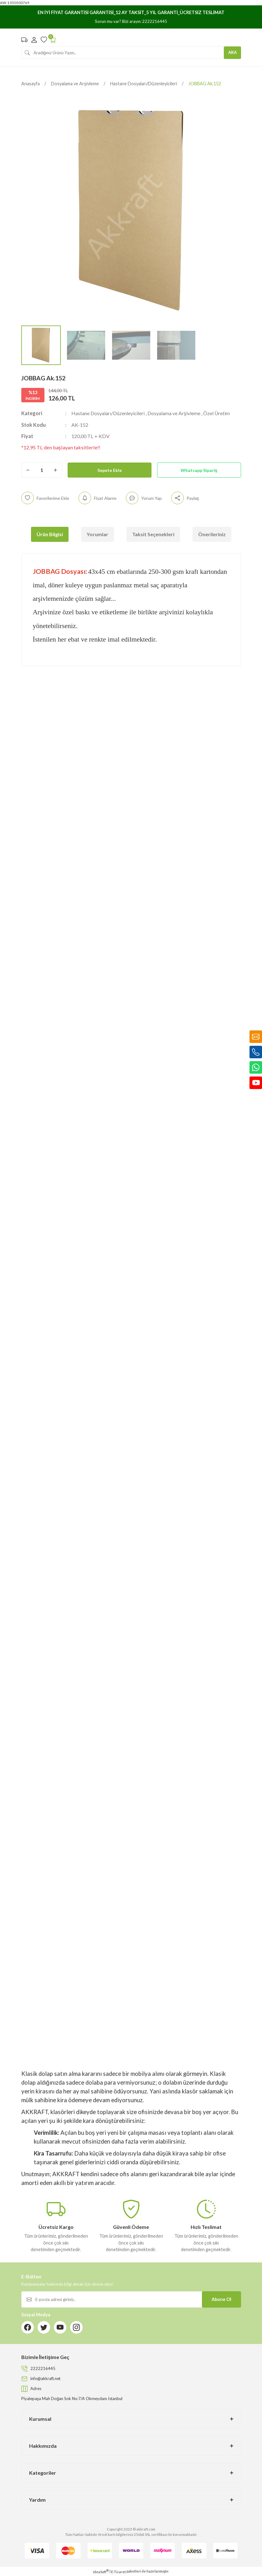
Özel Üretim (225, 413)
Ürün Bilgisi (50, 534)
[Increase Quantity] (55, 470)
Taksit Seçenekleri (153, 534)
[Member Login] (34, 40)
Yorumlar (97, 534)
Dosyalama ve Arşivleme (180, 413)
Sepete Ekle (109, 470)
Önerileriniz (212, 534)
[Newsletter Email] (131, 2299)
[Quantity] (41, 470)
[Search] (131, 52)
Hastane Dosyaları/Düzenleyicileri (110, 413)
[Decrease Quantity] (28, 470)
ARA (232, 52)
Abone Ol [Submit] (221, 2299)
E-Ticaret (118, 2572)
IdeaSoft (101, 2571)
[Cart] (53, 40)
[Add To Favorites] (45, 498)
